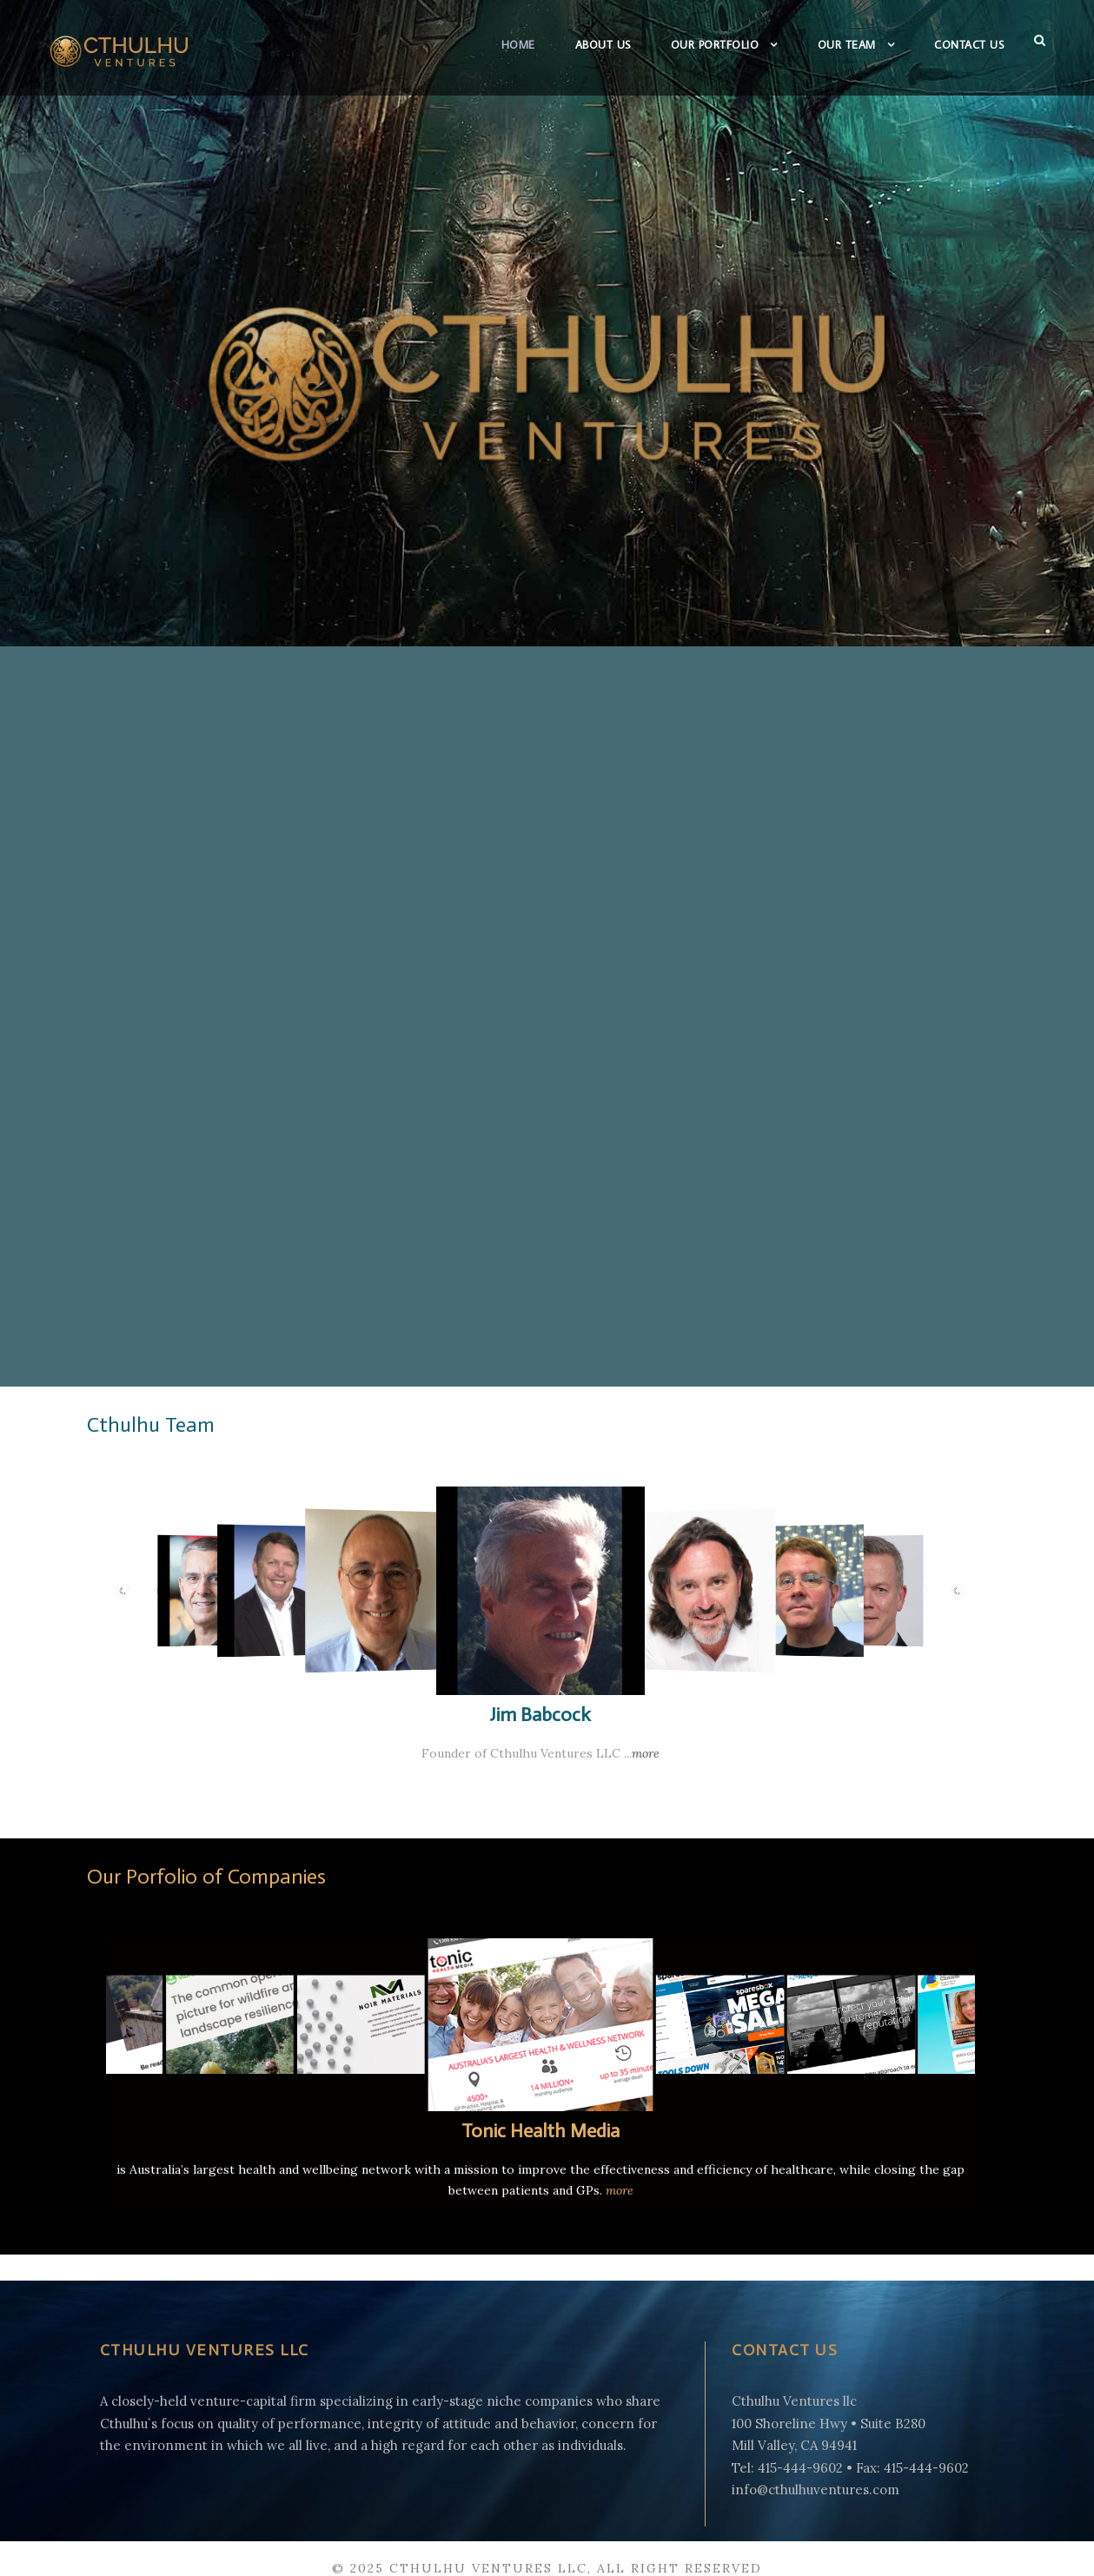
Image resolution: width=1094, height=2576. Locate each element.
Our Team (835, 43)
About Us (574, 43)
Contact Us (965, 43)
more (630, 1733)
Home (485, 43)
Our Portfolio (696, 43)
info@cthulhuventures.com (802, 2469)
